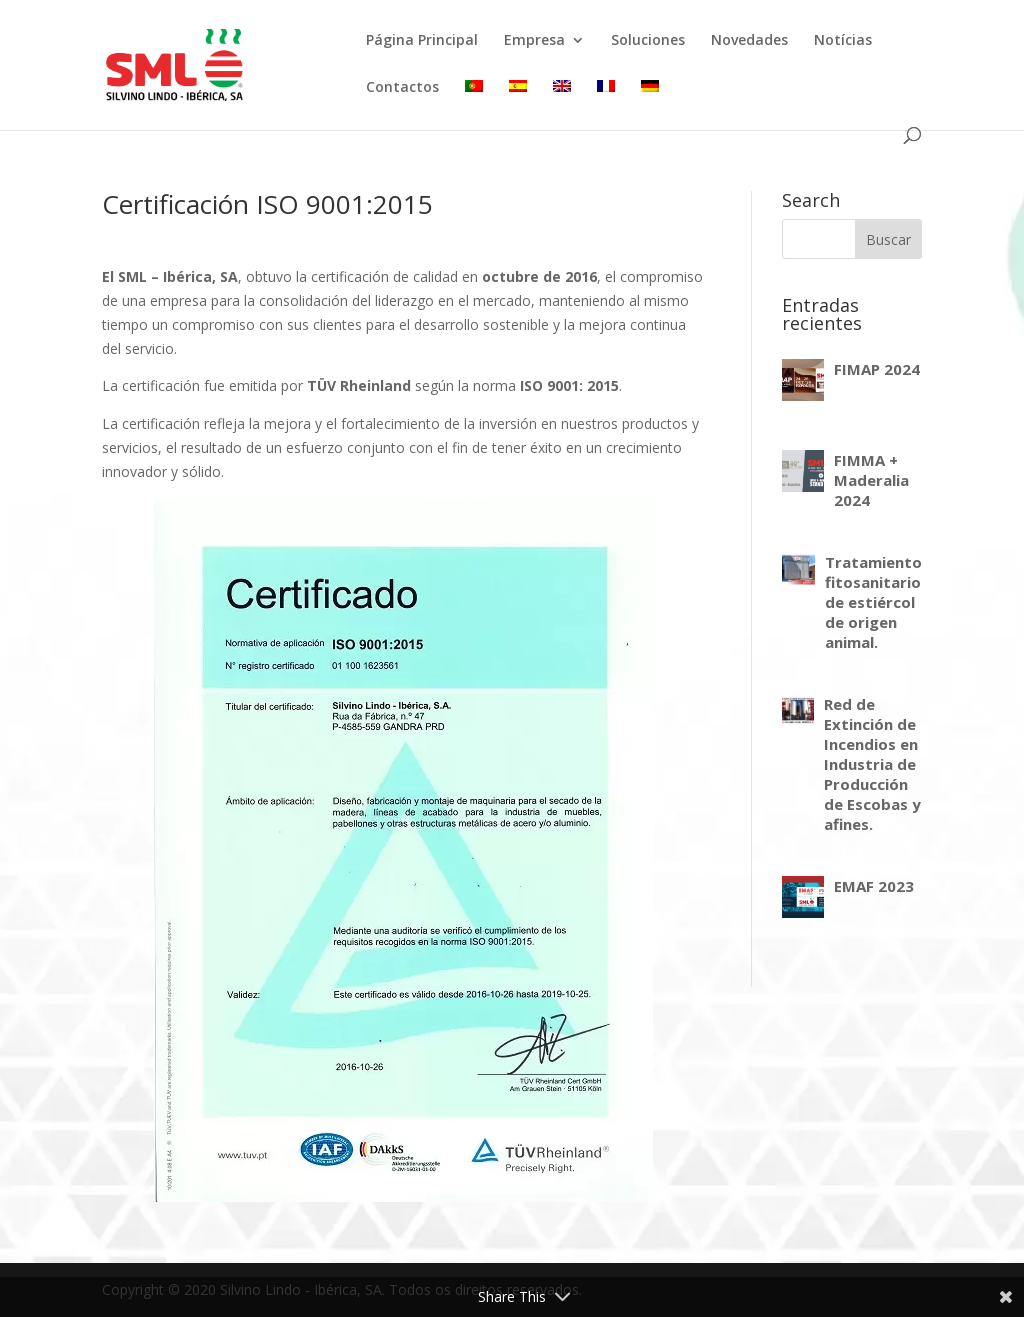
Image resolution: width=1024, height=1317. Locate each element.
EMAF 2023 (874, 886)
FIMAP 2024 (877, 369)
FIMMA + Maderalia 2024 (871, 480)
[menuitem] (474, 103)
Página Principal (422, 41)
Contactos (402, 88)
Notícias (843, 41)
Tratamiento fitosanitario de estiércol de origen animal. (873, 602)
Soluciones (648, 41)
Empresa (534, 41)
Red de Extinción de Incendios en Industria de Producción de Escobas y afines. (872, 764)
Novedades (749, 41)
